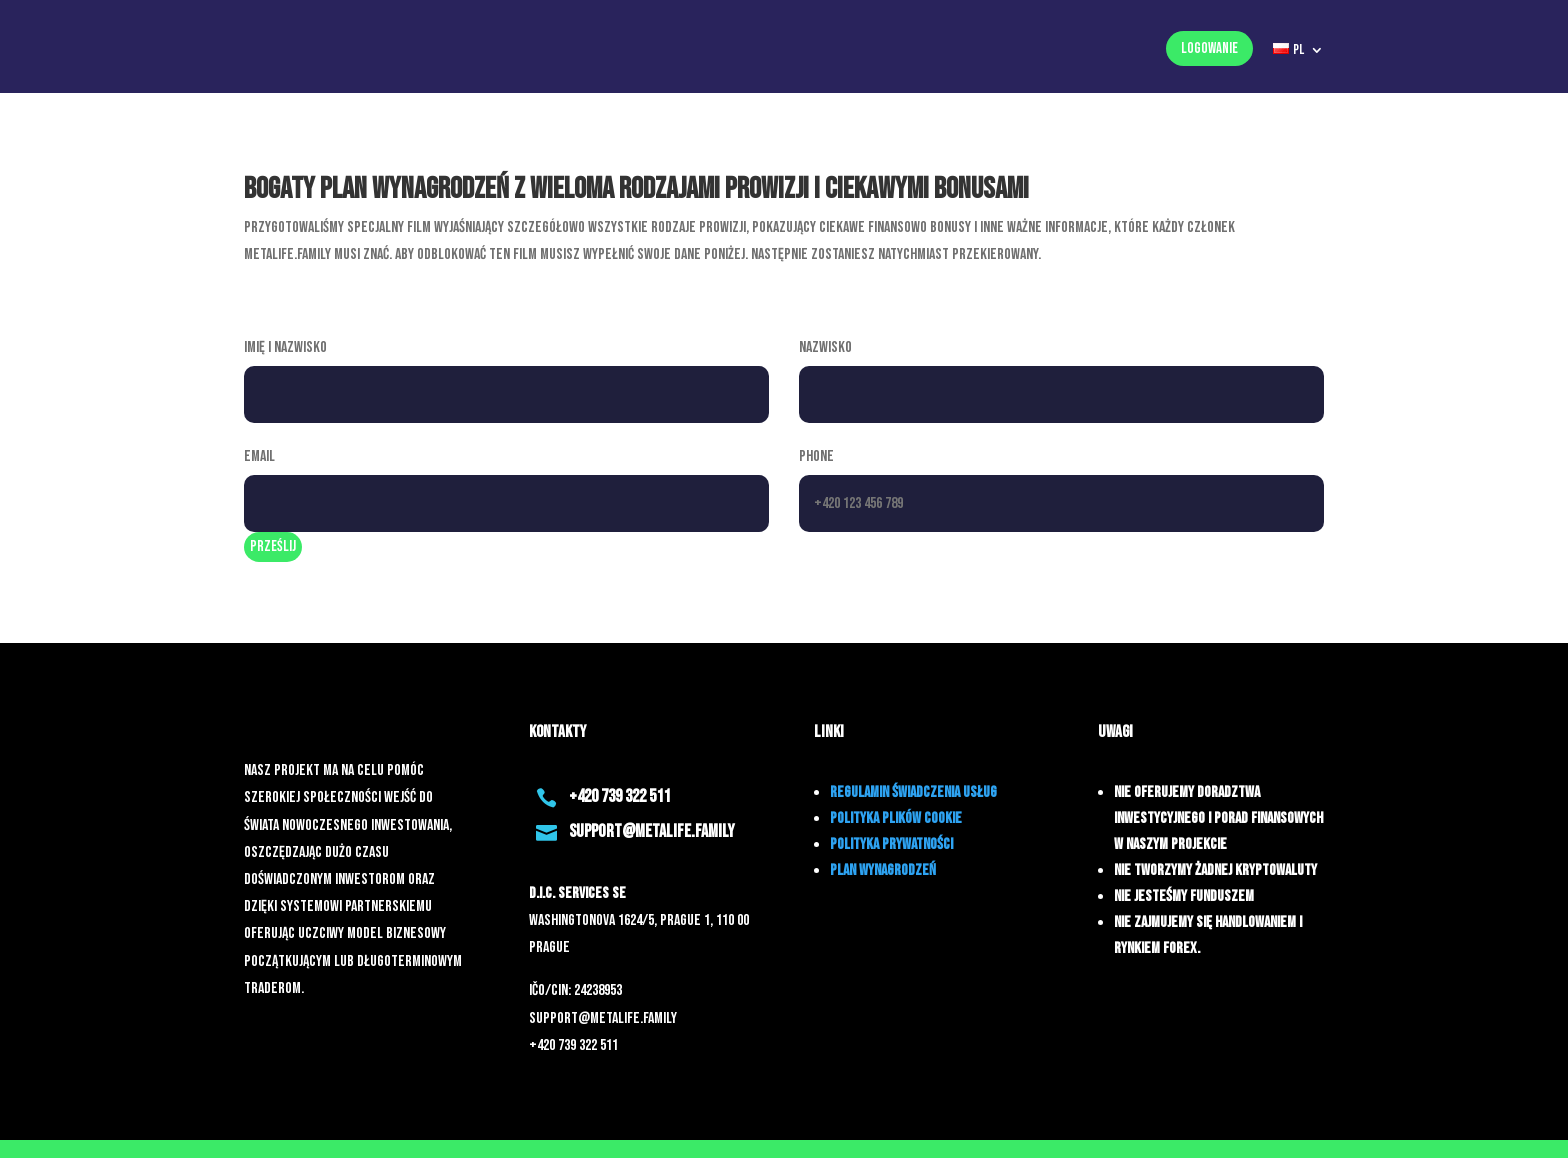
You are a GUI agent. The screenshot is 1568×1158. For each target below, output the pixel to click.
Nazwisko (825, 347)
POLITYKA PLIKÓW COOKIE (896, 818)
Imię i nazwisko (285, 347)
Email (259, 456)
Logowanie (1209, 48)
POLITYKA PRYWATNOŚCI (891, 844)
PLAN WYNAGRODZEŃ (883, 870)
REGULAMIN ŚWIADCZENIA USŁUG (913, 792)
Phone (816, 456)
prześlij (273, 546)
